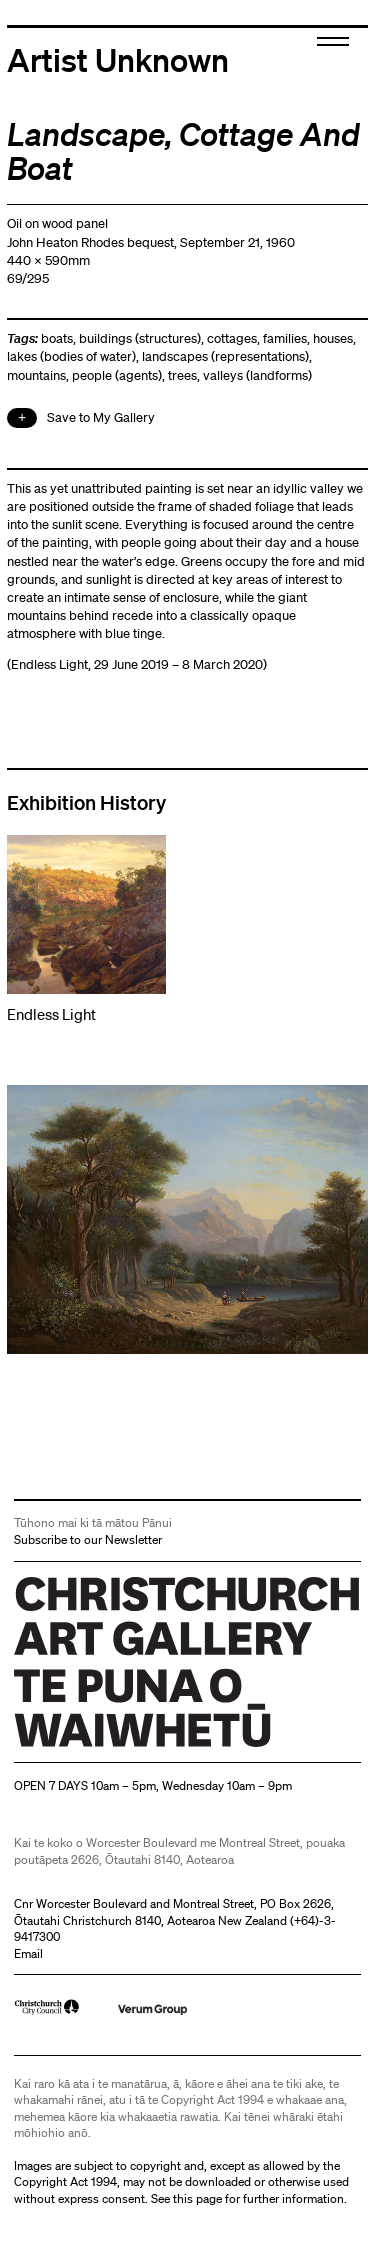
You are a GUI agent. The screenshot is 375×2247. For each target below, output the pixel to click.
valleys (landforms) (257, 375)
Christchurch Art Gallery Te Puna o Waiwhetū (133, 1746)
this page (197, 2198)
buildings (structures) (140, 338)
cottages (232, 338)
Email (28, 1953)
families (285, 338)
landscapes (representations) (225, 356)
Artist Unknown (118, 59)
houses (333, 338)
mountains (36, 375)
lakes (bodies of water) (71, 356)
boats (57, 338)
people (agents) (117, 375)
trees (182, 375)
